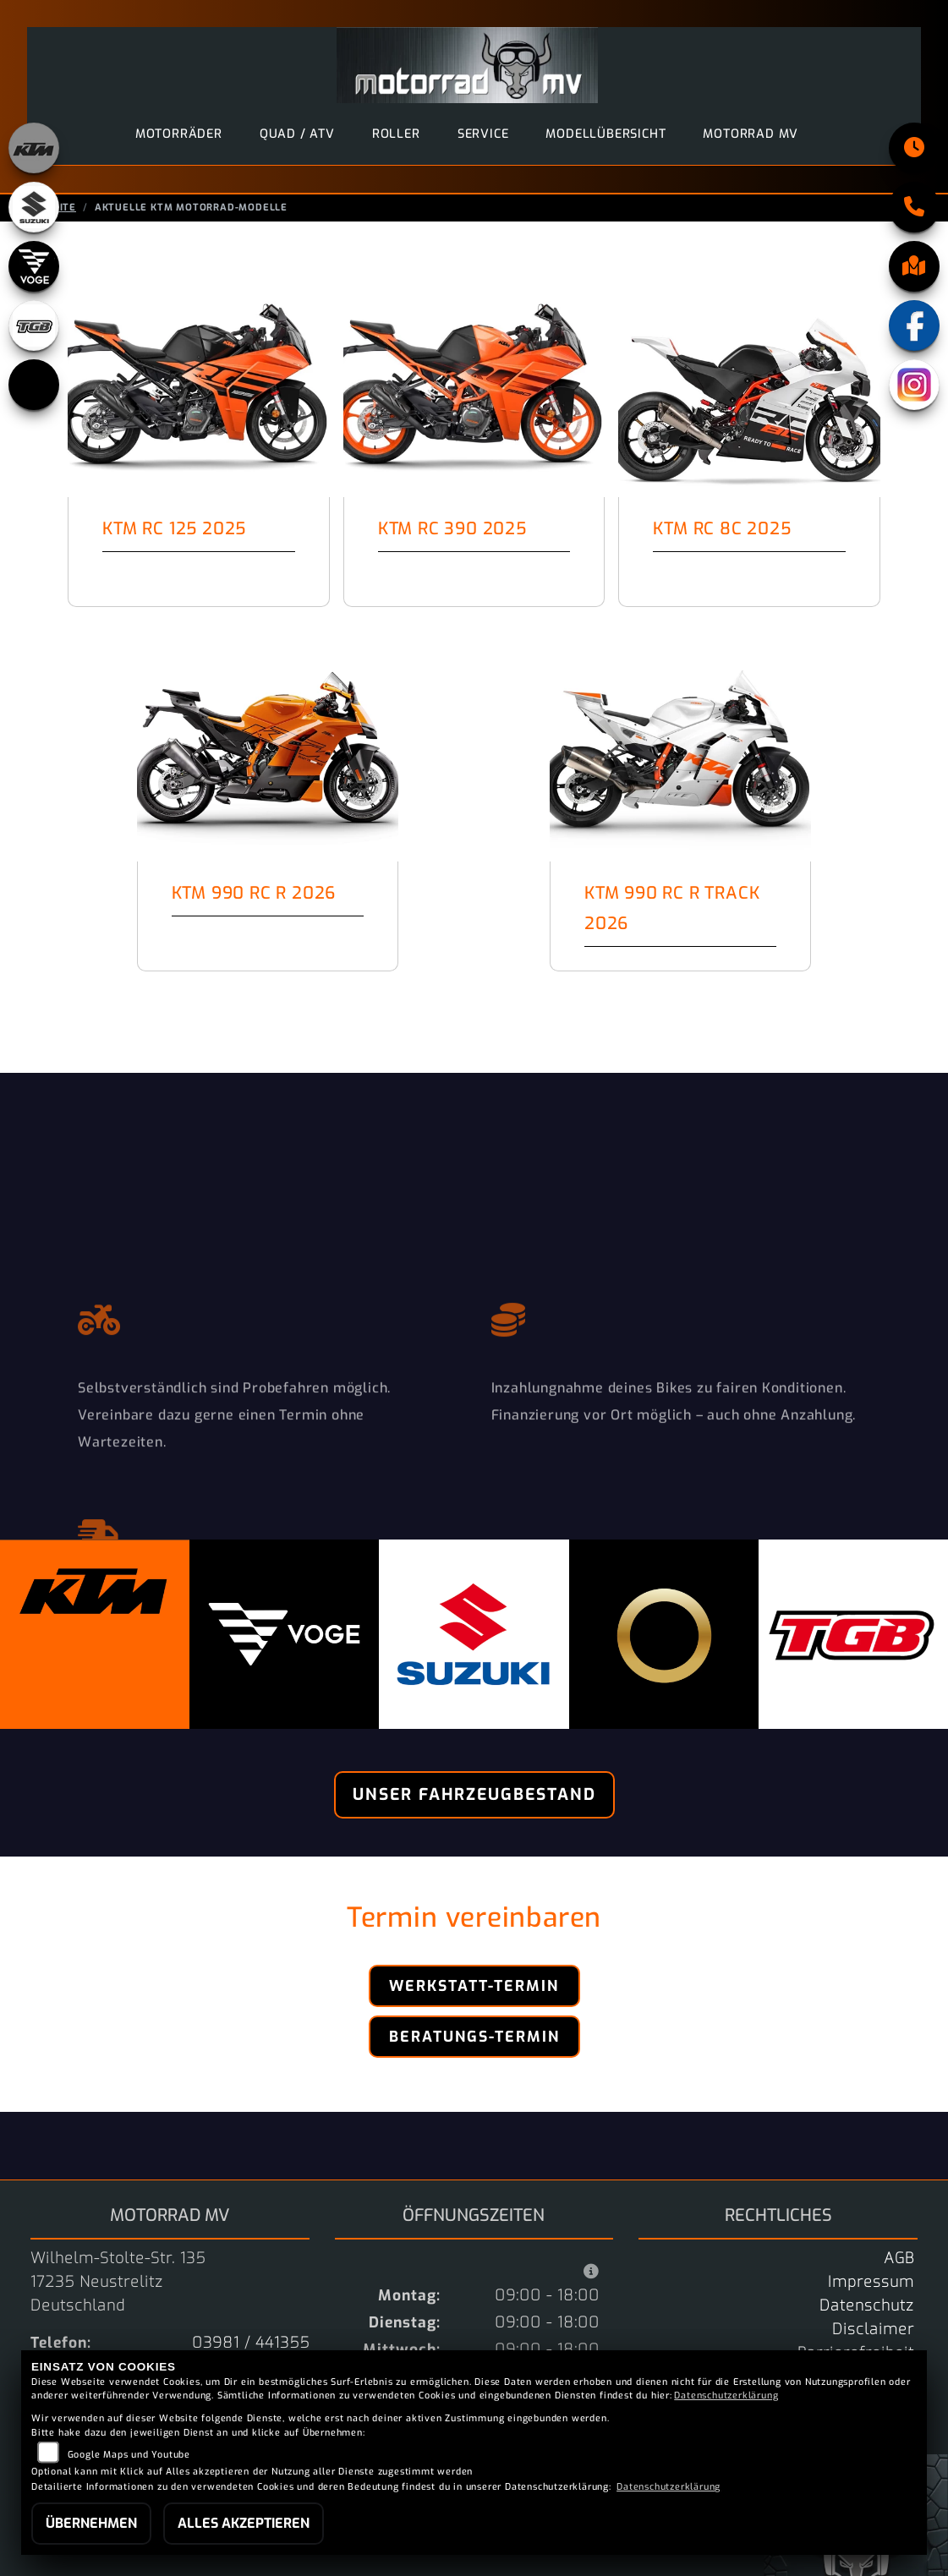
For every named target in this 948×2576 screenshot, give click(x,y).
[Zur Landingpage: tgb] (33, 325)
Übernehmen (91, 2523)
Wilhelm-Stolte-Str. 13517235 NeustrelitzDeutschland (117, 2282)
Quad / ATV (297, 134)
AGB (899, 2258)
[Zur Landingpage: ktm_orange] (33, 148)
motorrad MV (750, 134)
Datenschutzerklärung (726, 2395)
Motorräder (178, 134)
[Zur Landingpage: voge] (33, 266)
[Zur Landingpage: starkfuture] (33, 384)
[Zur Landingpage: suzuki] (33, 207)
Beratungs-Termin (474, 2036)
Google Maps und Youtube (129, 2454)
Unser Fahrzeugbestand (474, 1794)
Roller (396, 134)
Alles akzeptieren (244, 2523)
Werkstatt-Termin (474, 1986)
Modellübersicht (605, 134)
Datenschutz (866, 2305)
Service (483, 134)
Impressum (871, 2282)
